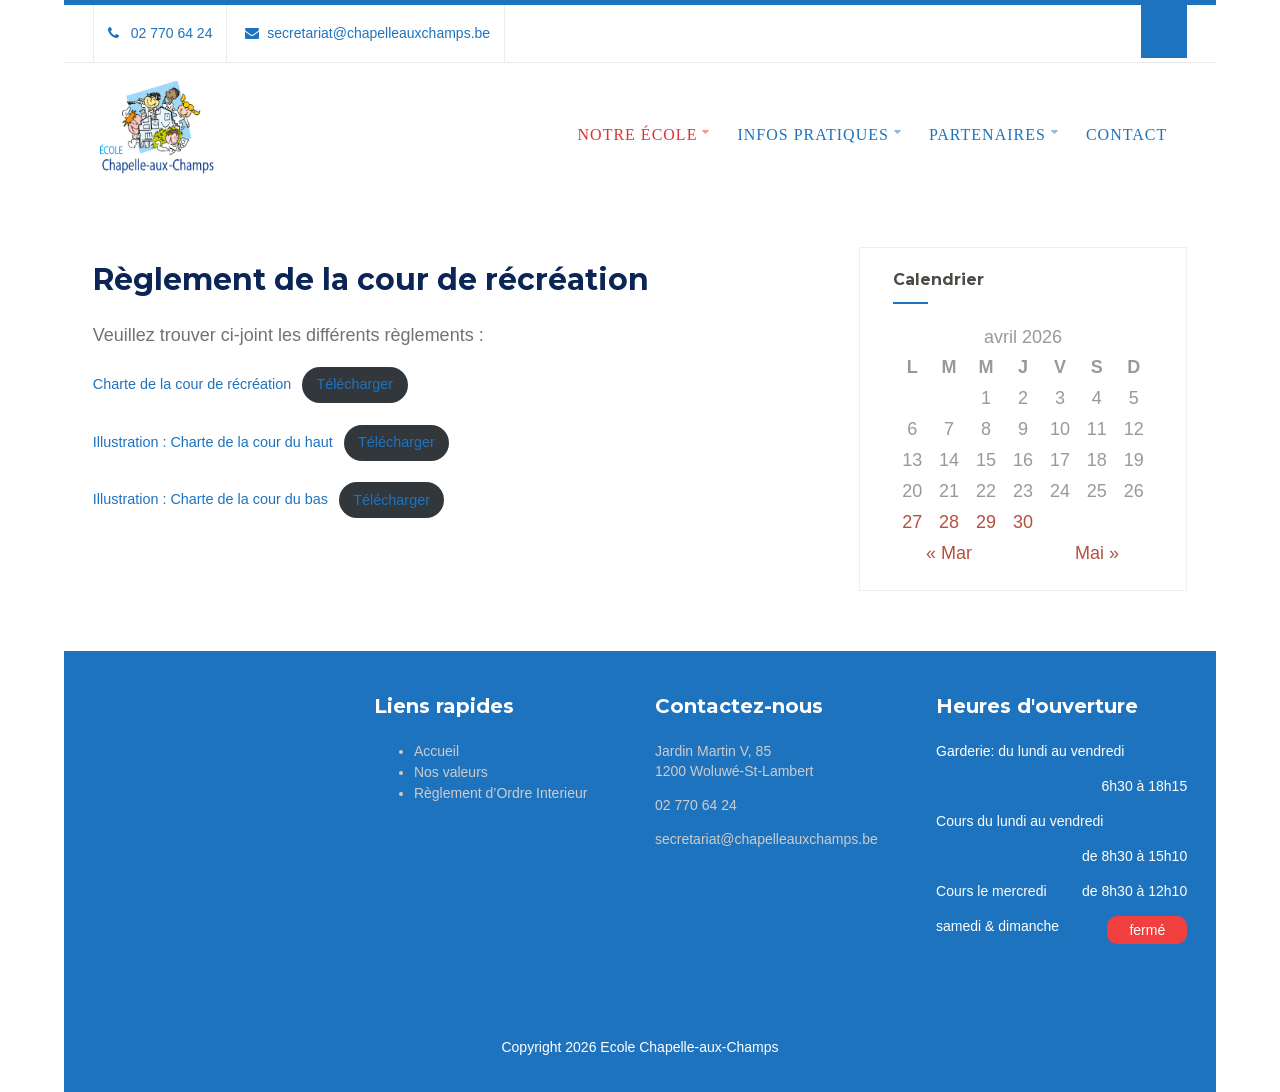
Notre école (644, 133)
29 (986, 522)
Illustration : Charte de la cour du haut (213, 442)
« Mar (949, 553)
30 (1023, 522)
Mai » (1097, 553)
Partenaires (994, 133)
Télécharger (354, 384)
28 (949, 522)
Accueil (436, 751)
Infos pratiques (819, 133)
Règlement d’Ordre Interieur (501, 793)
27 (912, 522)
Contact (1126, 134)
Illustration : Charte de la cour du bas (210, 500)
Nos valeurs (451, 772)
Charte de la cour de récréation (192, 384)
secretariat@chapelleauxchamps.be (367, 33)
